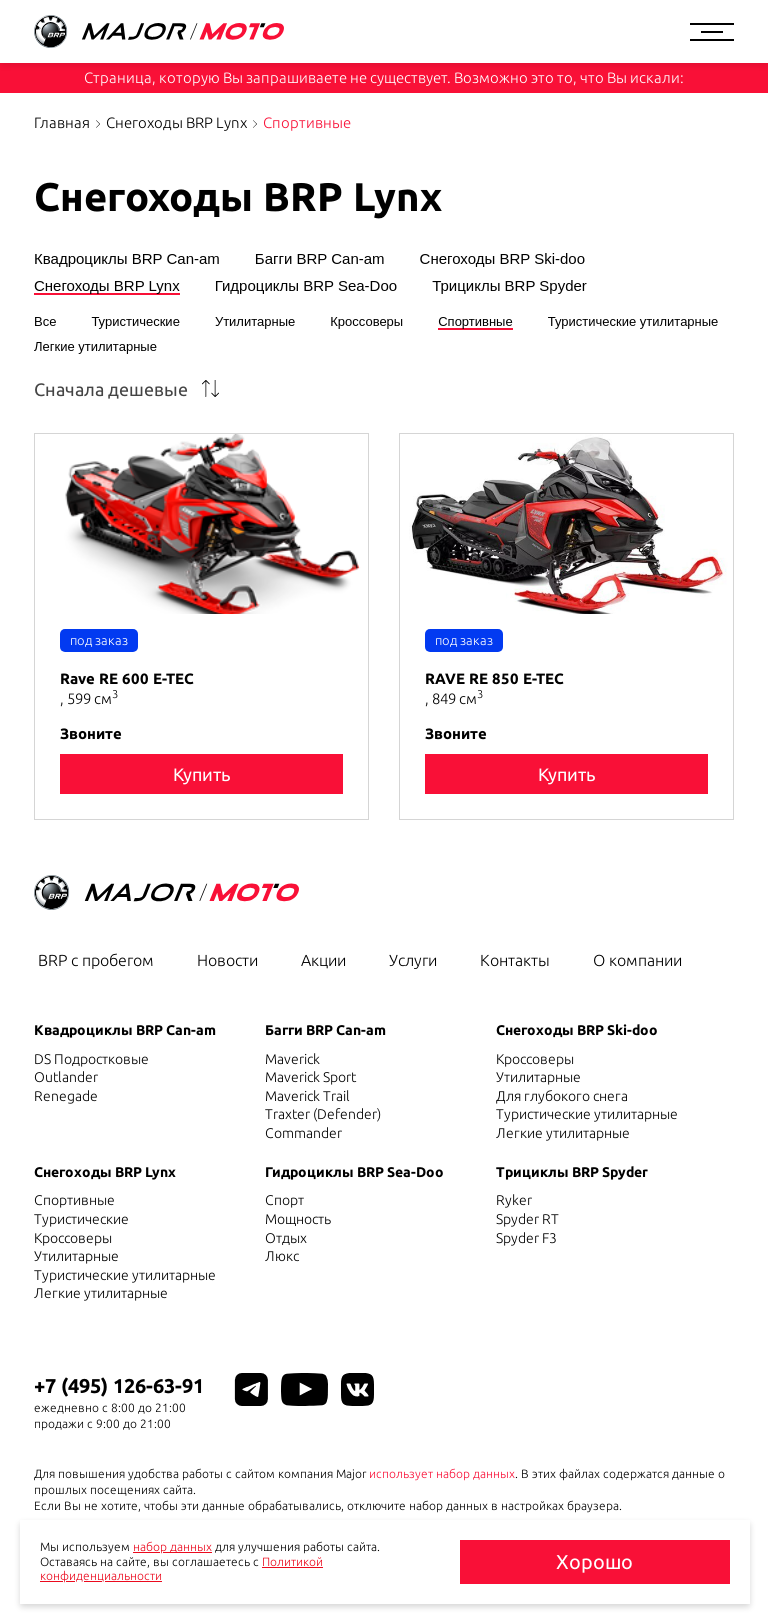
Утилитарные (255, 322)
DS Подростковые (91, 1059)
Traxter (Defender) (323, 1114)
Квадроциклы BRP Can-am (127, 259)
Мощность (298, 1219)
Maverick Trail (307, 1096)
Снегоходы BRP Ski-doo (502, 259)
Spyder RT (527, 1219)
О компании (637, 960)
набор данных (172, 1546)
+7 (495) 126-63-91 (119, 1385)
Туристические (135, 322)
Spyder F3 (526, 1238)
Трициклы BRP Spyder (509, 286)
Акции (323, 960)
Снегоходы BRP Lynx (176, 122)
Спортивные (475, 322)
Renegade (66, 1096)
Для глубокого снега (562, 1096)
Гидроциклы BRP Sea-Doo (306, 286)
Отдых (286, 1238)
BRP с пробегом (96, 960)
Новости (227, 960)
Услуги (413, 960)
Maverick (292, 1059)
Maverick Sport (310, 1077)
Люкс (282, 1256)
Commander (303, 1133)
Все (45, 322)
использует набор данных (442, 1473)
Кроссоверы (366, 322)
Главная (62, 122)
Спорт (284, 1200)
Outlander (66, 1077)
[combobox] (131, 389)
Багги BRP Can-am (320, 259)
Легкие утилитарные (95, 347)
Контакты (515, 960)
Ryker (514, 1200)
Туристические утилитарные (633, 322)
